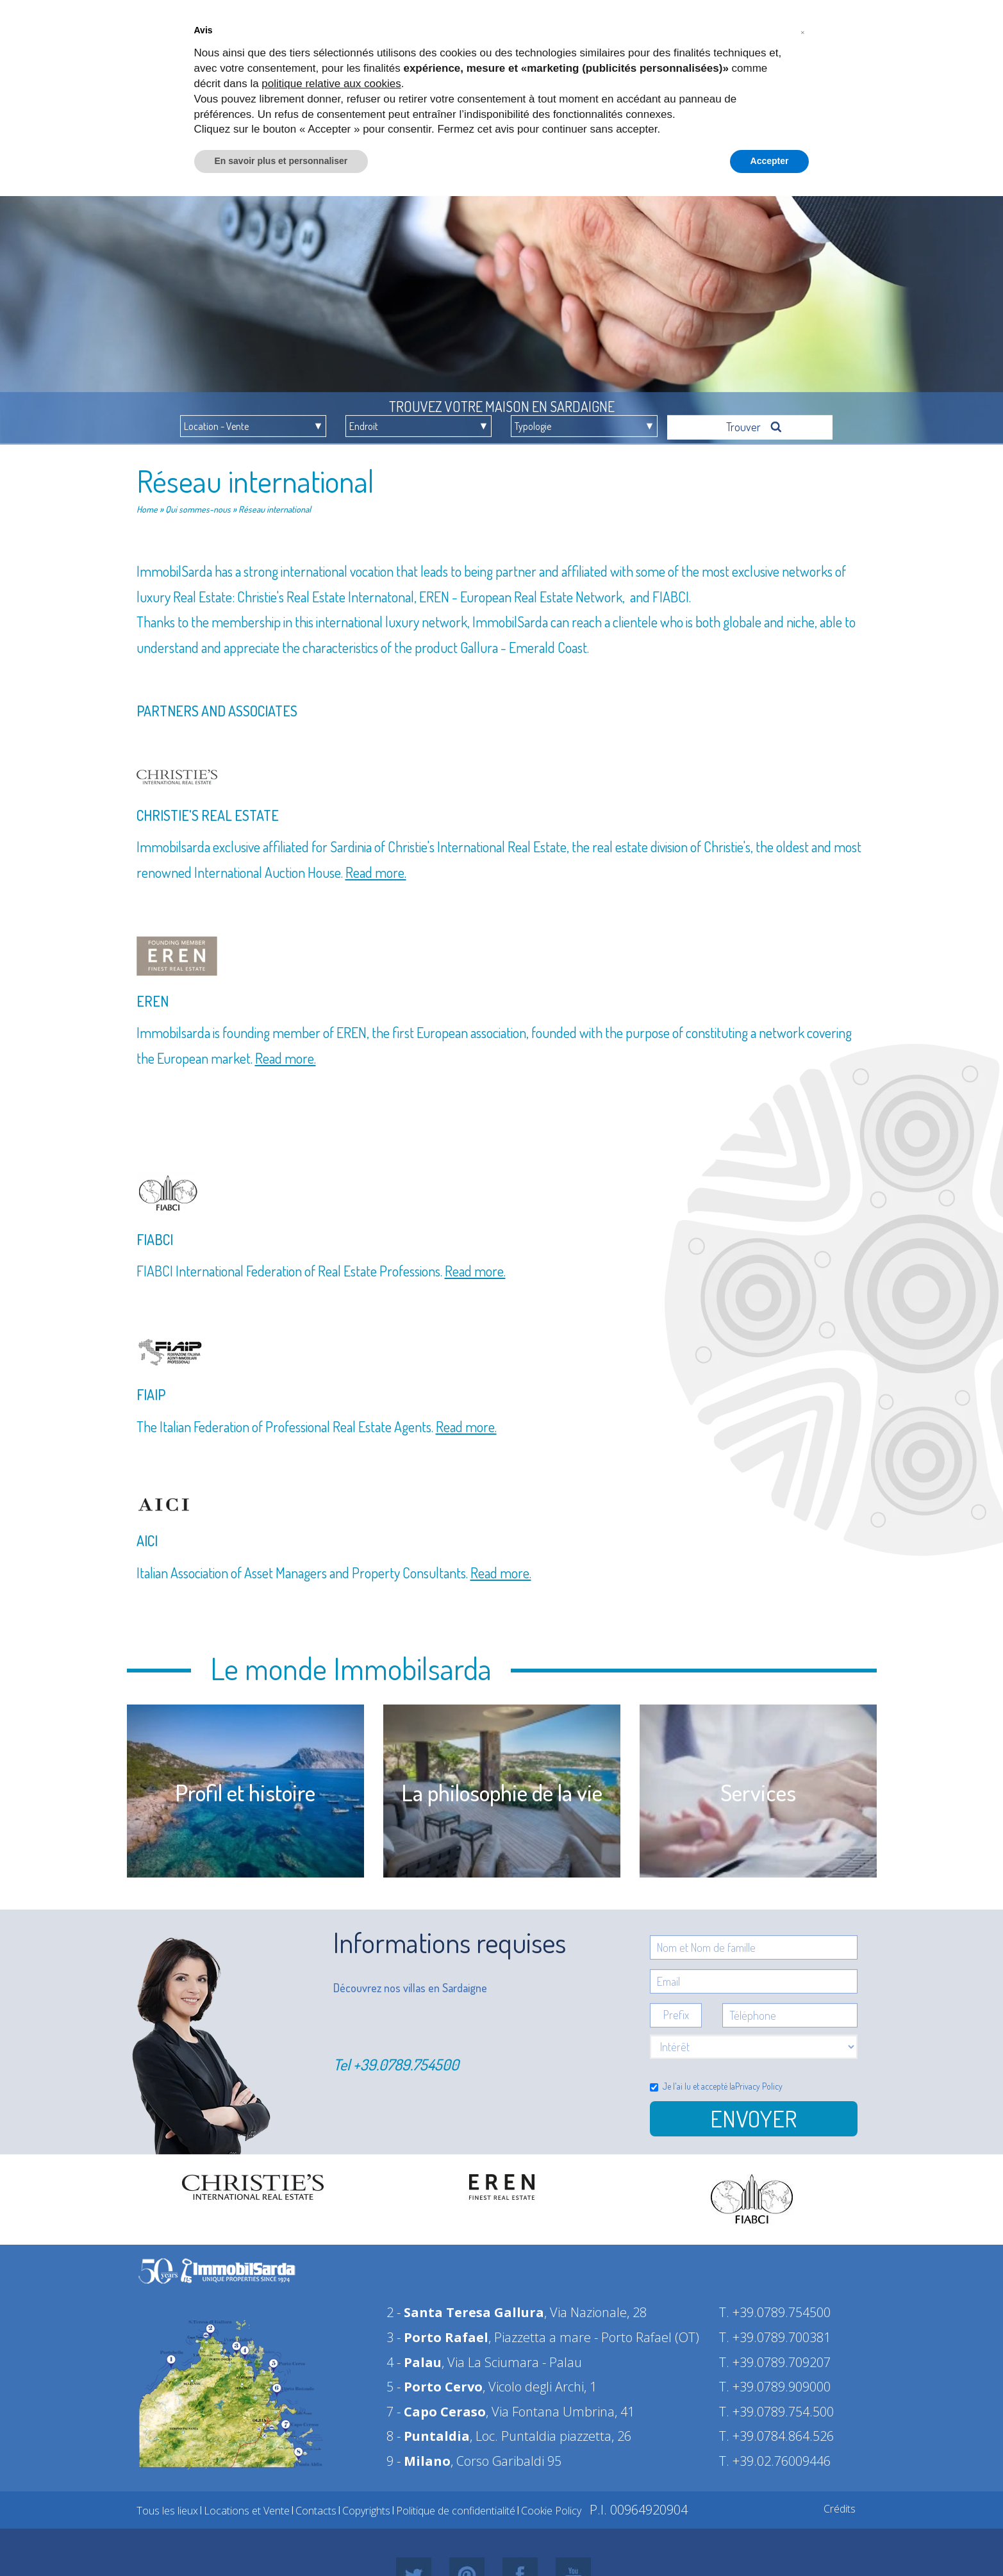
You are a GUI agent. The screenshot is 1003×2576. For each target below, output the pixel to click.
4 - (414, 2358)
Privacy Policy (759, 2082)
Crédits (840, 2505)
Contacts (315, 2507)
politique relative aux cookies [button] (331, 84)
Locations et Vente (247, 2507)
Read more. (375, 868)
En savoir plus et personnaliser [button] (281, 161)
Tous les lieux (167, 2507)
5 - (434, 2382)
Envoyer (753, 2114)
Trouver (754, 423)
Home (147, 505)
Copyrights (366, 2507)
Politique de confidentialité (455, 2507)
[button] (803, 31)
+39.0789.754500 (406, 2060)
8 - (428, 2432)
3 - (437, 2333)
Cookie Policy (551, 2507)
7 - (436, 2407)
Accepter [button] (769, 161)
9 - (418, 2457)
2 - (465, 2308)
